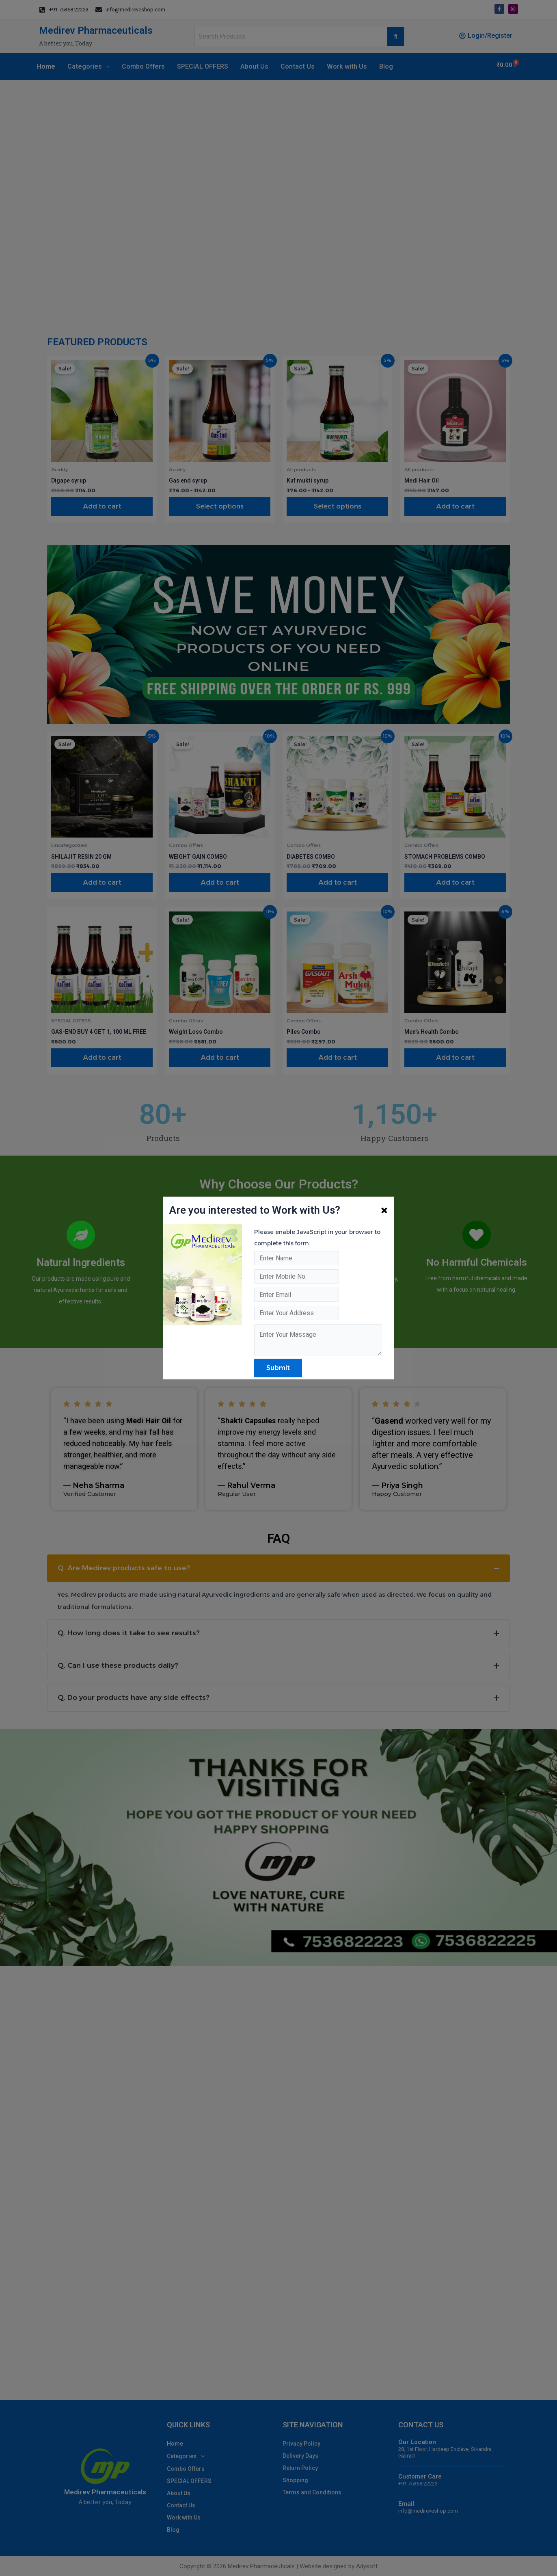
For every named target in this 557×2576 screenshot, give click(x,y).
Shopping (295, 2480)
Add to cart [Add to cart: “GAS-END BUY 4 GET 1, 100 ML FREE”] (102, 1057)
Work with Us (347, 66)
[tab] (278, 1568)
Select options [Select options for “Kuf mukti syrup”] (337, 506)
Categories (88, 66)
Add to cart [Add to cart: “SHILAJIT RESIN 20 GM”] (102, 882)
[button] (12, 201)
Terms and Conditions (312, 2492)
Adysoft (367, 2566)
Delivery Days (300, 2456)
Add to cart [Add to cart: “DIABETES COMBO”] (337, 882)
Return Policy (300, 2468)
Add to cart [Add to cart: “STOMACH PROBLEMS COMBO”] (455, 882)
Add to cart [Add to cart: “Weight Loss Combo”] (220, 1057)
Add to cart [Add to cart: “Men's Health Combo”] (455, 1057)
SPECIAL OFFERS (202, 66)
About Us (254, 66)
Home (46, 66)
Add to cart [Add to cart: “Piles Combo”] (337, 1057)
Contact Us (298, 66)
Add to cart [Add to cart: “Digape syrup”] (102, 506)
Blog (386, 66)
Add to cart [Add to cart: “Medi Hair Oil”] (455, 506)
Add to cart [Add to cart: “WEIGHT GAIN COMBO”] (220, 882)
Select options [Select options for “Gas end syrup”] (220, 506)
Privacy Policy (301, 2443)
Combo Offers (143, 66)
